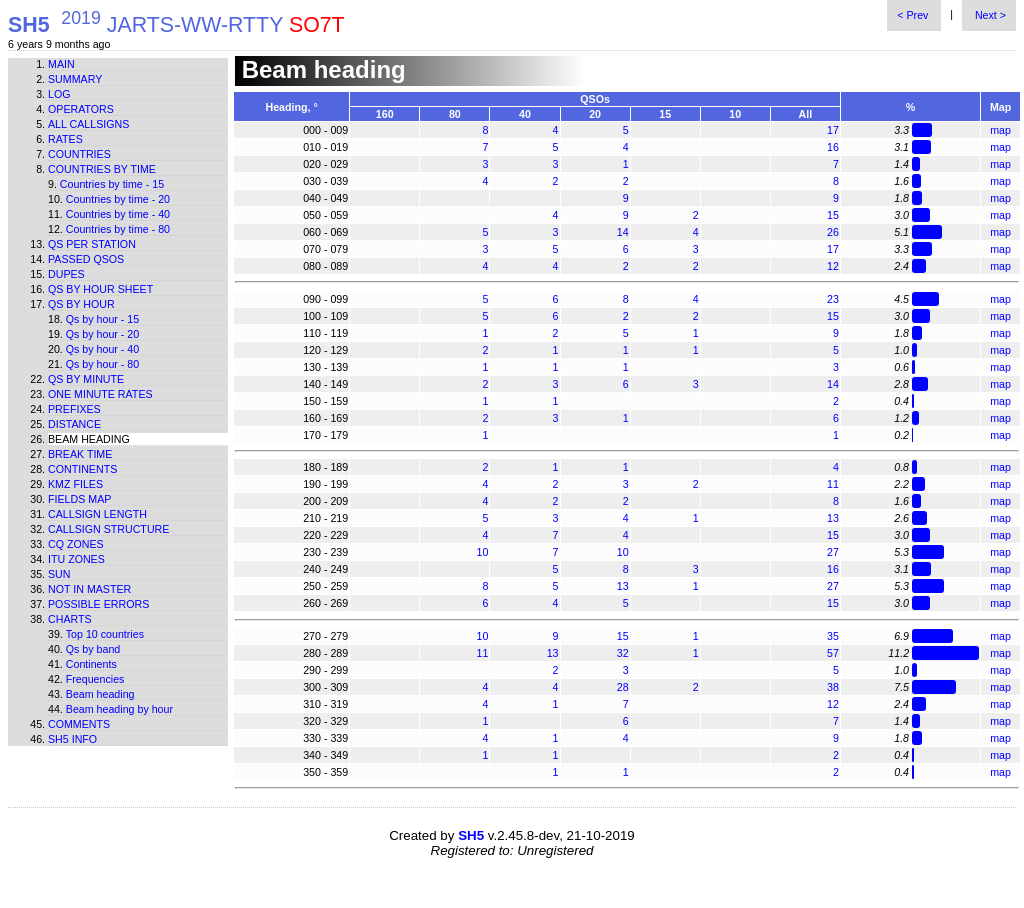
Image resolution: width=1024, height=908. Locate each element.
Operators (81, 109)
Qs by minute (86, 379)
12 (833, 266)
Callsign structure (108, 529)
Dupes (66, 274)
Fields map (79, 499)
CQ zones (76, 544)
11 (833, 484)
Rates (65, 139)
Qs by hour (81, 304)
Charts (70, 619)
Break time (80, 454)
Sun (59, 574)
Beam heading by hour (119, 709)
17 (833, 130)
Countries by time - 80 (118, 229)
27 (833, 552)
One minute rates (100, 394)
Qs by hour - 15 (102, 319)
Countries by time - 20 (118, 199)
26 (833, 232)
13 (833, 518)
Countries (79, 154)
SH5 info (72, 739)
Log (59, 94)
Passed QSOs (86, 259)
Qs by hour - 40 (102, 349)
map (1000, 130)
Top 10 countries (105, 634)
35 (833, 636)
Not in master (89, 589)
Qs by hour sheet (100, 289)
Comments (79, 724)
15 (833, 215)
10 (483, 552)
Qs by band (93, 649)
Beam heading (100, 694)
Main (61, 64)
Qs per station (92, 244)
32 (623, 653)
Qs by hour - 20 (102, 334)
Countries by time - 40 (118, 214)
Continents (82, 469)
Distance (74, 424)
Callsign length (97, 514)
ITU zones (76, 559)
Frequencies (95, 679)
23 (833, 299)
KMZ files (75, 484)
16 (833, 147)
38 (833, 687)
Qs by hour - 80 (102, 364)
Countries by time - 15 (112, 184)
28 (623, 687)
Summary (75, 79)
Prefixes (74, 409)
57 (833, 653)
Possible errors (98, 604)
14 (623, 232)
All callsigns (88, 124)
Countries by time (102, 169)
